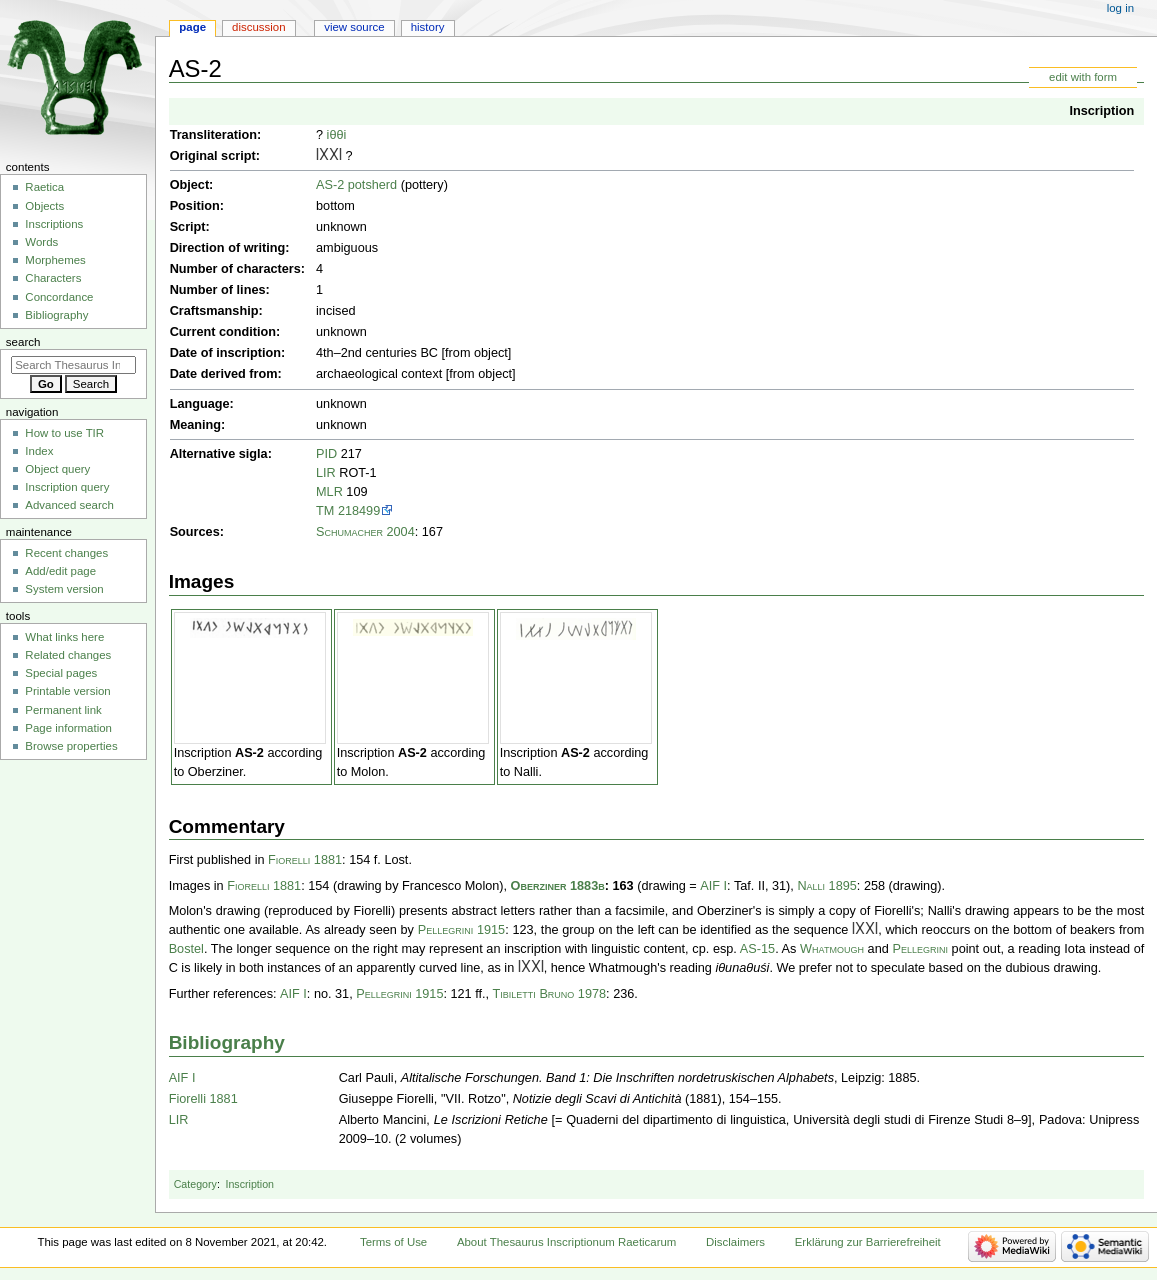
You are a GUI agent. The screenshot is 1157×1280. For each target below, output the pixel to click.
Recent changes (66, 553)
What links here (64, 637)
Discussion (258, 27)
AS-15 (757, 949)
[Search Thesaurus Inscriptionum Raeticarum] (73, 365)
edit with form (1083, 77)
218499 (359, 511)
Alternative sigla (219, 454)
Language (200, 404)
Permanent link (63, 710)
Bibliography (227, 1042)
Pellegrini (919, 949)
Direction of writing (228, 248)
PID (326, 454)
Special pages (61, 673)
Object (189, 185)
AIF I (713, 886)
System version (64, 589)
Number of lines (218, 290)
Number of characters (235, 269)
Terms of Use (393, 1242)
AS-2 (249, 753)
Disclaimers (735, 1242)
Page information (68, 728)
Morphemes (55, 260)
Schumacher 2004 (365, 532)
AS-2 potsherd (356, 185)
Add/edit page (60, 571)
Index (39, 451)
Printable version (67, 691)
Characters (53, 278)
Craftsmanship (214, 311)
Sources (195, 532)
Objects (44, 206)
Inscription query (67, 487)
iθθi (337, 135)
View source (354, 27)
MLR (329, 492)
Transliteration (213, 135)
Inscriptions (54, 224)
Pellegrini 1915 (461, 930)
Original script (213, 156)
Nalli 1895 (826, 886)
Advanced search (69, 505)
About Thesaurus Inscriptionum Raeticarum (566, 1242)
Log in (1120, 8)
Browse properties (71, 746)
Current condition (223, 332)
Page (192, 27)
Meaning (195, 425)
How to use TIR (64, 433)
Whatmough (832, 949)
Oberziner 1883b (558, 886)
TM (325, 511)
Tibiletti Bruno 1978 (550, 994)
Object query (57, 469)
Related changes (68, 655)
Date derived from (224, 374)
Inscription (1101, 111)
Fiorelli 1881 (305, 860)
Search (23, 342)
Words (41, 242)
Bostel (186, 949)
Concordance (59, 297)
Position (195, 206)
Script (188, 227)
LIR (326, 473)
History (428, 27)
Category (195, 1184)
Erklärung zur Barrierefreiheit (868, 1242)
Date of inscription (225, 353)
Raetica (44, 187)
